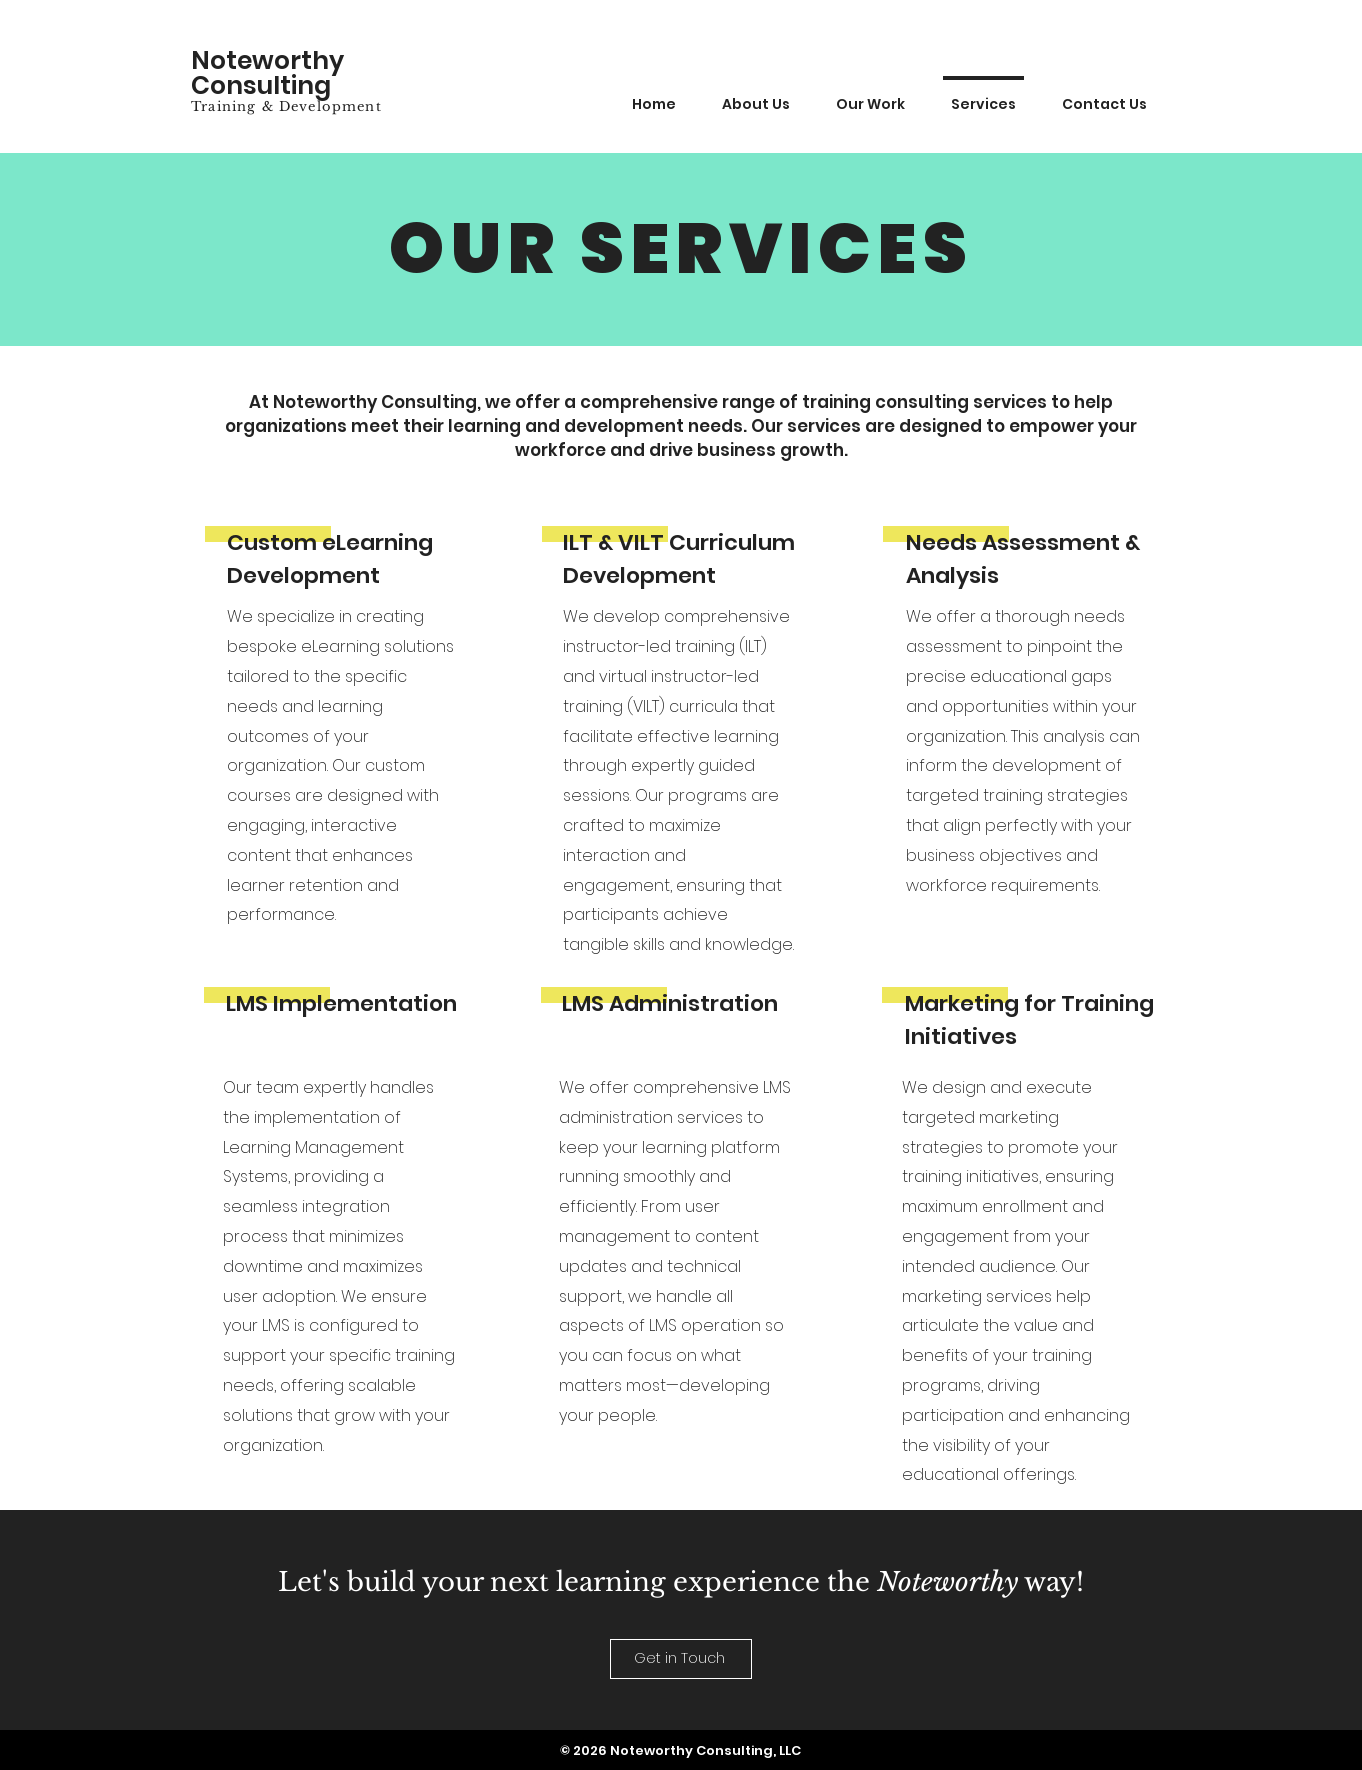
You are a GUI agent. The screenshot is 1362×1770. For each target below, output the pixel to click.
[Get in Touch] (681, 1659)
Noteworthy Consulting (267, 73)
